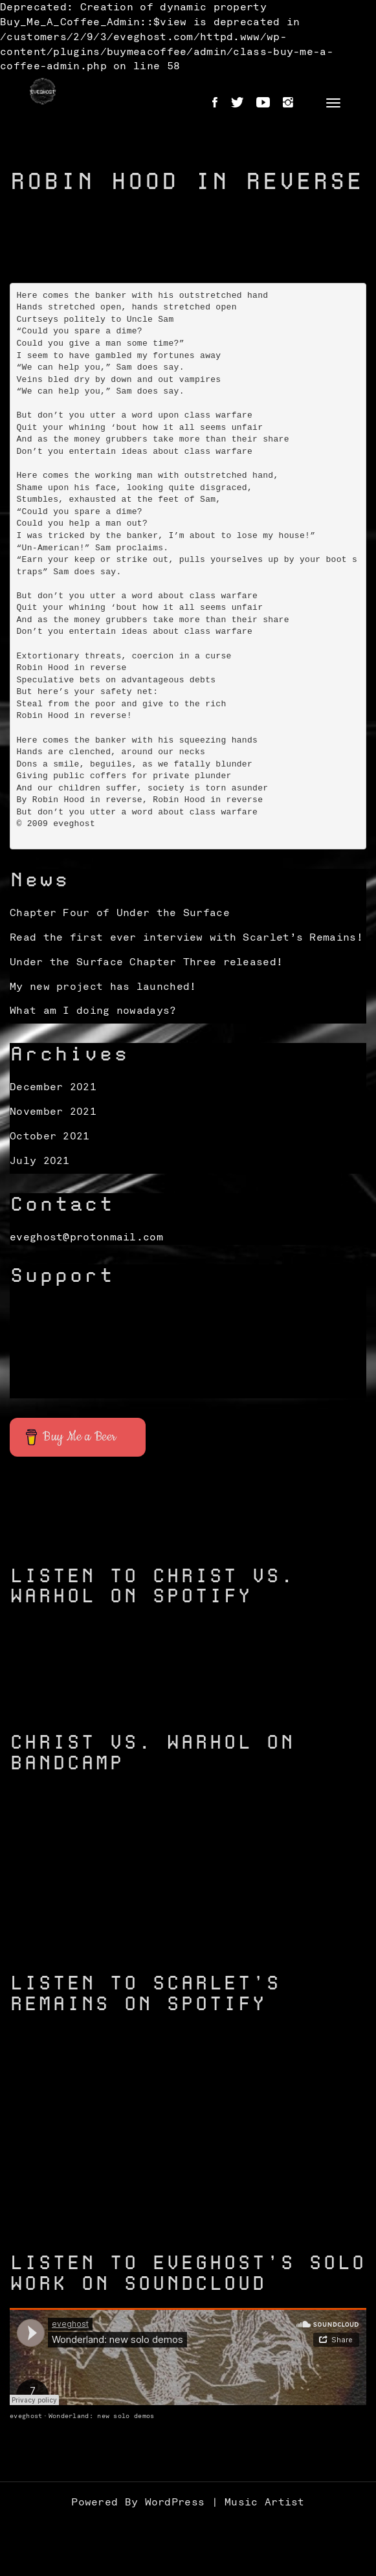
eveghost (26, 2416)
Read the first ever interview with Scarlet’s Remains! (186, 937)
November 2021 (53, 1111)
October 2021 (50, 1136)
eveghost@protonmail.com (86, 1237)
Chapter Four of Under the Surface (120, 913)
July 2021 (40, 1161)
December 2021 (53, 1087)
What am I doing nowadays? (93, 1010)
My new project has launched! (103, 986)
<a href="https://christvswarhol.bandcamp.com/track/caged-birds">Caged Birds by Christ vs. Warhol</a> (188, 1919)
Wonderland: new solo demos (102, 2416)
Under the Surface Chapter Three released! (146, 962)
